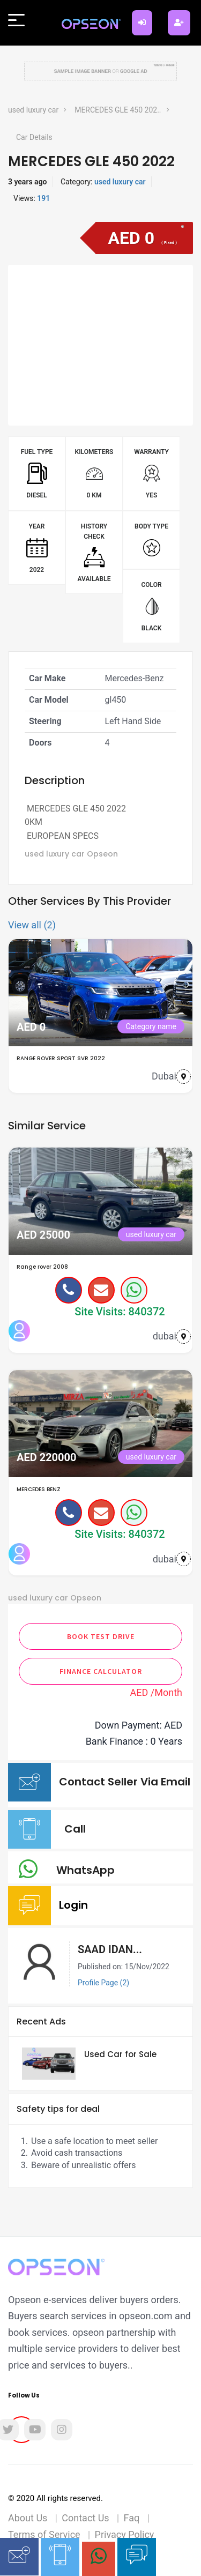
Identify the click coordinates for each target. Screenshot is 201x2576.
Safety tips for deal (58, 2109)
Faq (132, 2517)
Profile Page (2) (103, 1982)
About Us (27, 2517)
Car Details (34, 137)
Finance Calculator (100, 1671)
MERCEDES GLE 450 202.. (118, 110)
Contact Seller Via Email (124, 1790)
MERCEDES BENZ (39, 1489)
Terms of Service (44, 2534)
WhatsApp (88, 1870)
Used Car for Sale (120, 2054)
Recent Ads (41, 2021)
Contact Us (85, 2517)
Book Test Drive (101, 1636)
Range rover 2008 (42, 1267)
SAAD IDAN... (110, 1949)
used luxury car (33, 110)
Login (76, 1904)
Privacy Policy (124, 2534)
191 (43, 198)
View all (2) (32, 924)
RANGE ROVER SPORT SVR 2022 (61, 1058)
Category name (150, 1026)
